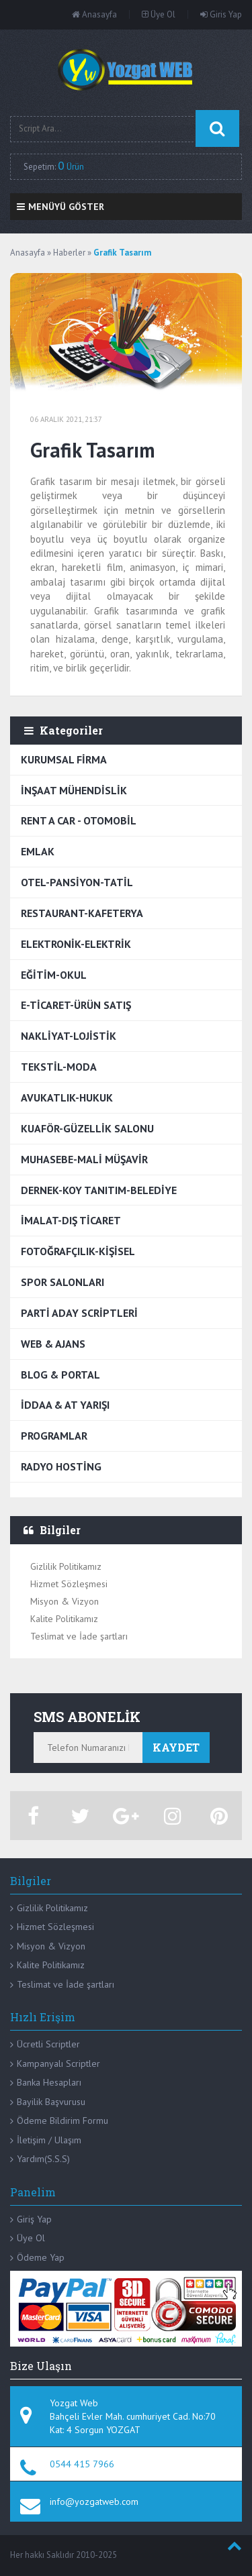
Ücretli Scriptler (48, 2044)
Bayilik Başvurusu (51, 2102)
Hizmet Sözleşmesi (69, 1584)
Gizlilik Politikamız (65, 1566)
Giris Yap (221, 14)
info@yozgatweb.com (94, 2502)
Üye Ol (158, 14)
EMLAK (37, 851)
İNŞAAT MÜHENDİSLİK (74, 790)
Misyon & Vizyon (64, 1601)
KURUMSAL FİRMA (64, 759)
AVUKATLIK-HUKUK (67, 1097)
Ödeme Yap (41, 2257)
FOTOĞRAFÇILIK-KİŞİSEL (78, 1251)
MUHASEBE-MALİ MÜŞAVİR (84, 1159)
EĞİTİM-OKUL (54, 974)
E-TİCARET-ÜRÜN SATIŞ (76, 1005)
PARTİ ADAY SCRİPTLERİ (79, 1313)
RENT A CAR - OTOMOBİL (78, 820)
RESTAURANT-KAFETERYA (82, 913)
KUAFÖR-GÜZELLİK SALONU (87, 1128)
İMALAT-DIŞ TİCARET (71, 1220)
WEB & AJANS (53, 1343)
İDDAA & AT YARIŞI (65, 1404)
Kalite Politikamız (64, 1619)
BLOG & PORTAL (60, 1374)
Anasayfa (94, 14)
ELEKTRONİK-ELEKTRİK (76, 944)
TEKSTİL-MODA (59, 1066)
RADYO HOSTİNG (61, 1466)
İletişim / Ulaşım (49, 2140)
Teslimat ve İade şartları (79, 1636)
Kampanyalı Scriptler (58, 2063)
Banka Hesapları (49, 2082)
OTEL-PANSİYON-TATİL (77, 882)
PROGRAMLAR (54, 1435)
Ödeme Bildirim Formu (62, 2120)
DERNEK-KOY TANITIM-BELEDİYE (99, 1190)
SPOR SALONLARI (62, 1282)
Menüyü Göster (60, 206)
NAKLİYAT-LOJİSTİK (68, 1035)
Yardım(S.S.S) (43, 2159)
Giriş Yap (34, 2219)
